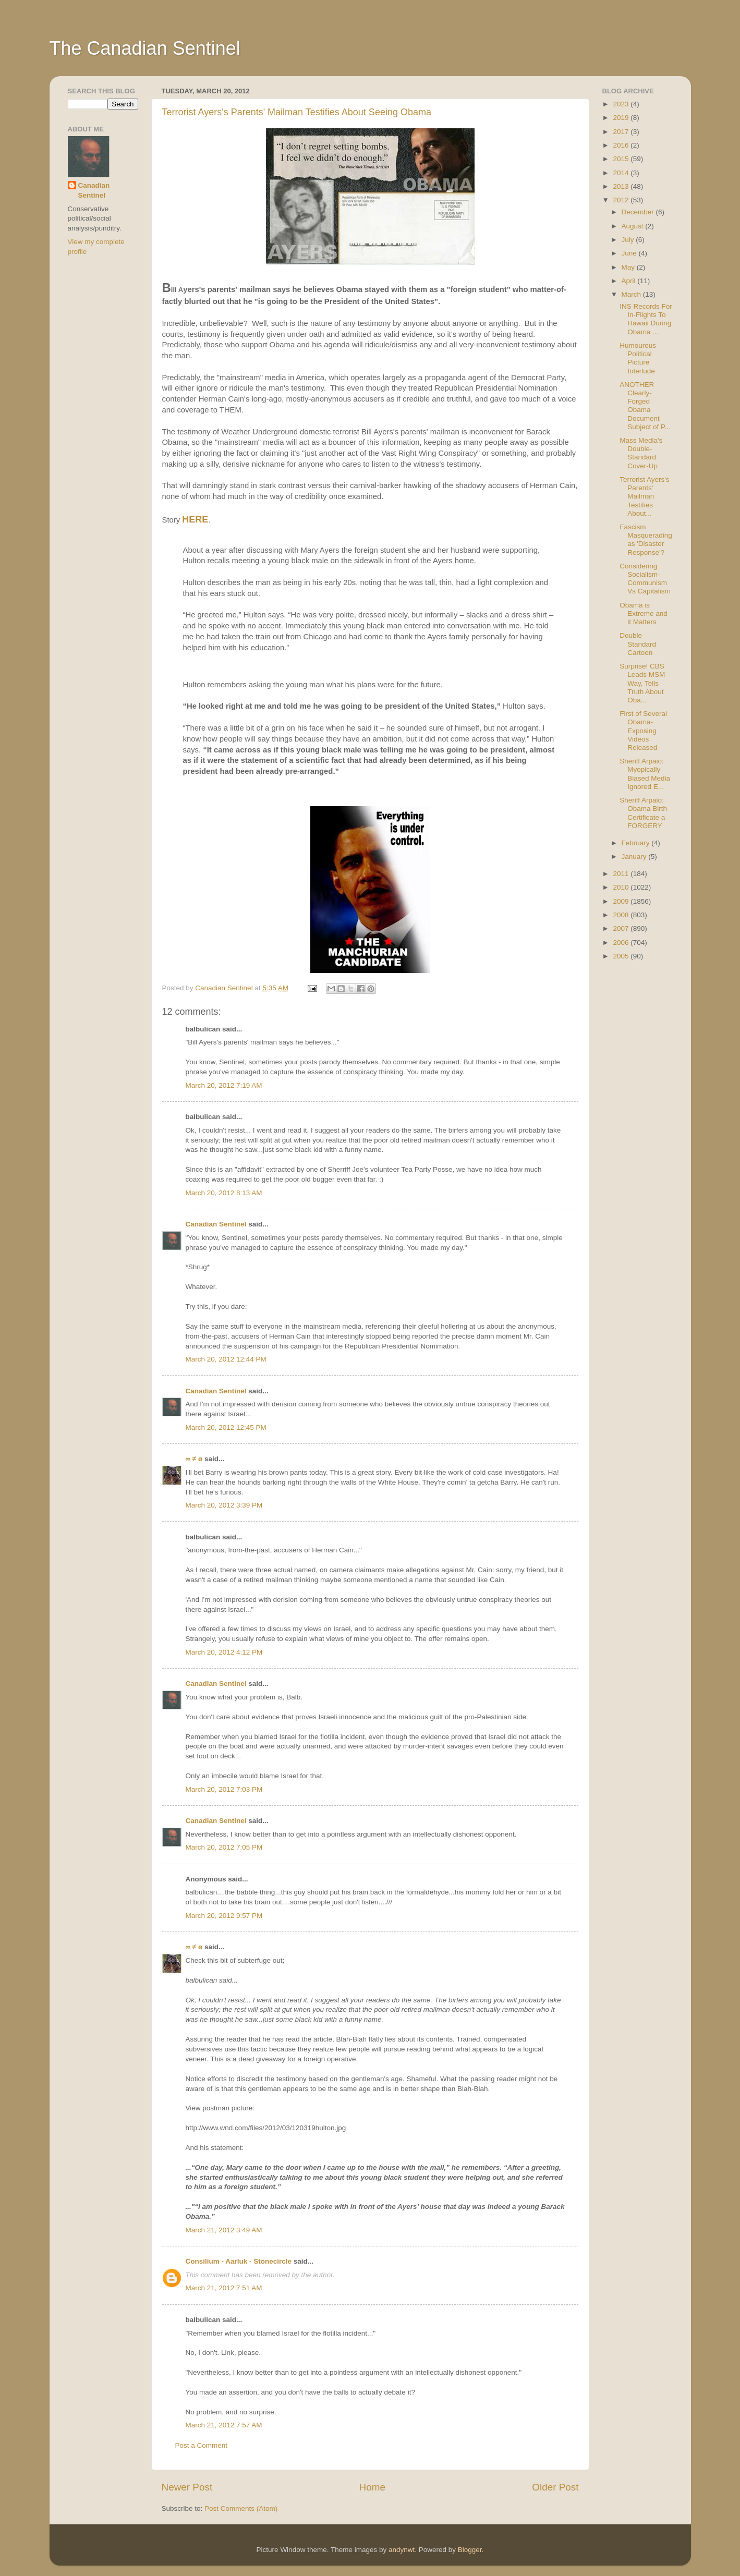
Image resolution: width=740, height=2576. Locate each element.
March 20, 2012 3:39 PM (224, 1505)
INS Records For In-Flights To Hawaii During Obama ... (646, 319)
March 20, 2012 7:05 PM (224, 1847)
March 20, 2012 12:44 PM (226, 1359)
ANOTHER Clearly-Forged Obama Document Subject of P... (645, 406)
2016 (621, 145)
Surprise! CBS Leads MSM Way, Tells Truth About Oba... (642, 683)
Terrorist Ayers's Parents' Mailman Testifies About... (644, 496)
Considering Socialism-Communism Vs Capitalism (645, 579)
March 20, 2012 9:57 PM (224, 1915)
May (629, 267)
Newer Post (187, 2487)
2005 (621, 956)
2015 (621, 159)
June (630, 253)
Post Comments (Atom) (240, 2508)
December (639, 212)
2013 (621, 186)
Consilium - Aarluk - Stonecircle (239, 2261)
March (632, 294)
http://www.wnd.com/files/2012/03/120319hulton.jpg (266, 2128)
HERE (195, 519)
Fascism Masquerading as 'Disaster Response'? (646, 539)
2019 (621, 117)
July (629, 240)
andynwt (402, 2550)
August (634, 226)
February (637, 843)
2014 (621, 173)
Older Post (555, 2487)
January (635, 856)
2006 (621, 942)
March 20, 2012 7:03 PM (224, 1789)
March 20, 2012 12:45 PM (226, 1427)
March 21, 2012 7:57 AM (224, 2425)
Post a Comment (201, 2445)
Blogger (470, 2550)
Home (372, 2487)
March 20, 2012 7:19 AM (224, 1085)
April (630, 281)
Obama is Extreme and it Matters (644, 613)
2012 (621, 200)
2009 (621, 901)
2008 (621, 915)
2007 (621, 928)
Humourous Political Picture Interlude (638, 358)
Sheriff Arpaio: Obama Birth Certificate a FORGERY (643, 813)
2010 (621, 887)
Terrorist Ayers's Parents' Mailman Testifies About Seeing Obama (296, 112)
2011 (621, 874)
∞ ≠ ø (194, 1459)
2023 (621, 104)
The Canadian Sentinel (145, 48)
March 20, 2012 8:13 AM (224, 1193)
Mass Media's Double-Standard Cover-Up (641, 453)
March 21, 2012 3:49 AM (224, 2230)
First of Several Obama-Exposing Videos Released (643, 730)
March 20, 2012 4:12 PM (224, 1652)
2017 (621, 132)
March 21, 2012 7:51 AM (224, 2288)
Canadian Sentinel (216, 1224)
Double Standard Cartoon (638, 643)
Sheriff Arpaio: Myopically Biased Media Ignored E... (645, 774)
